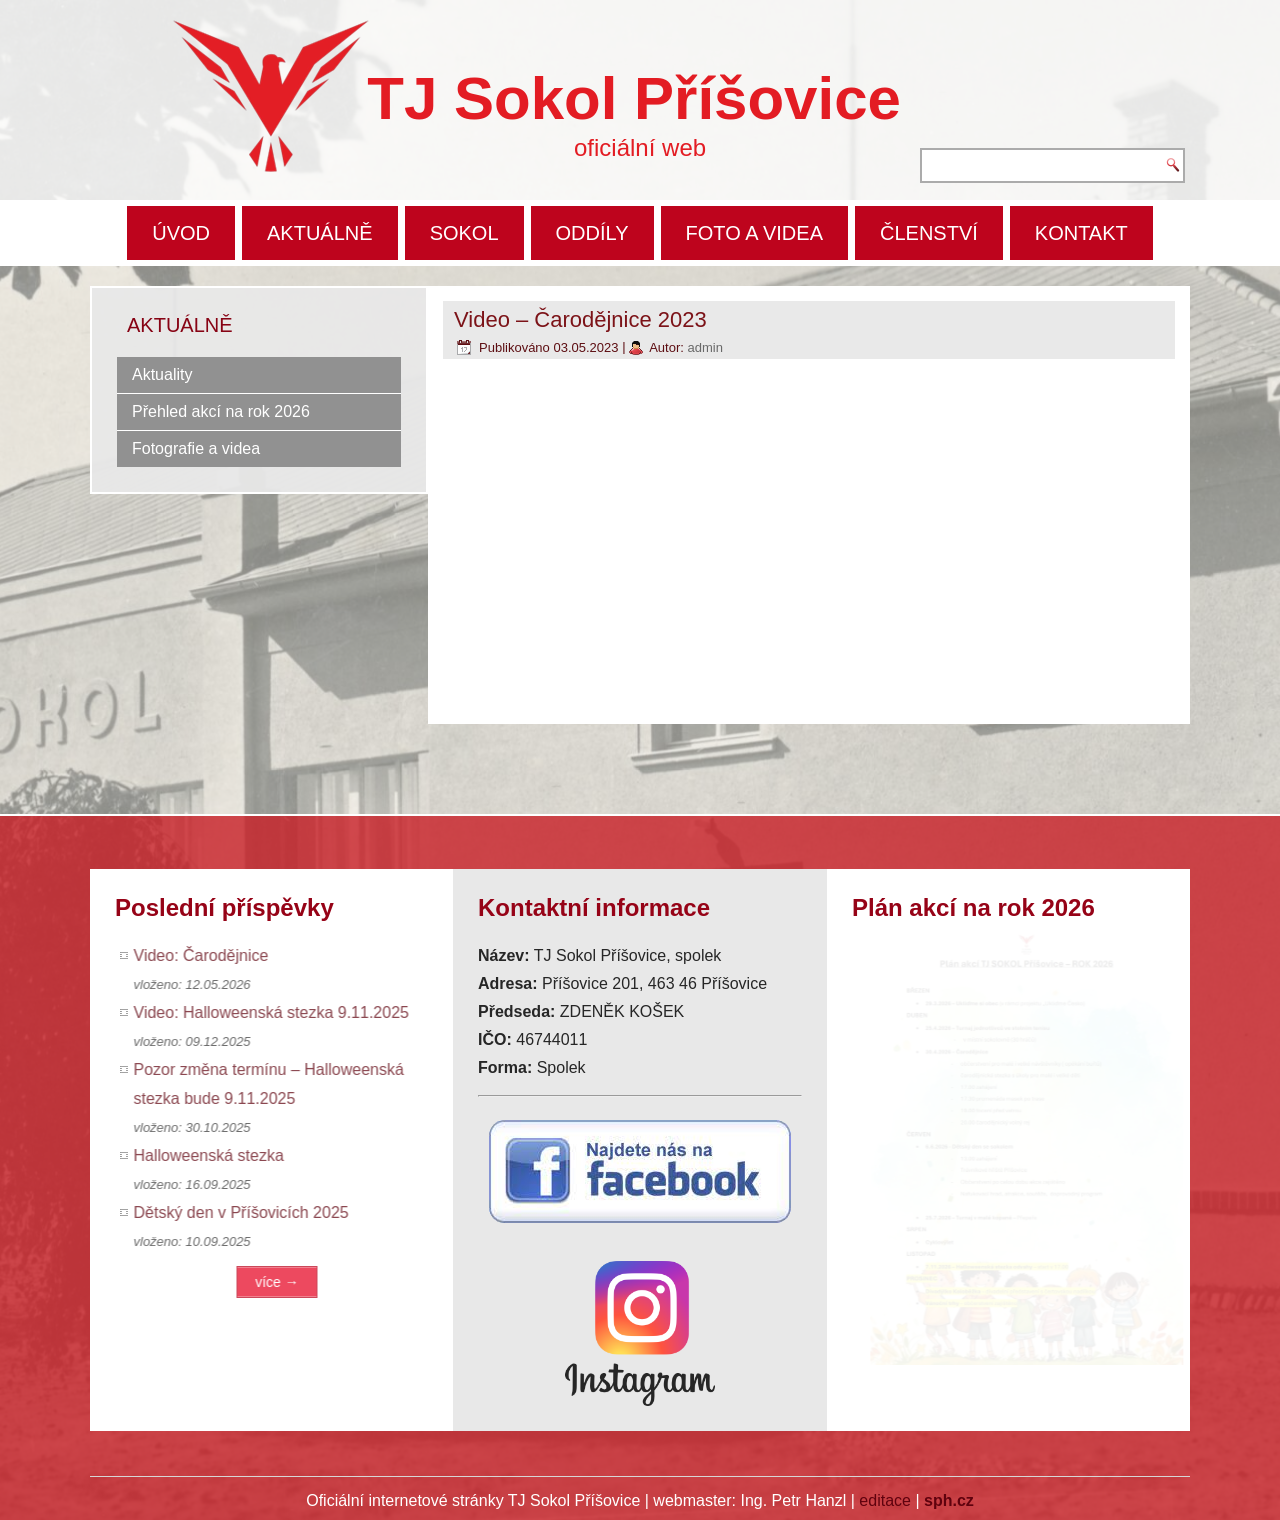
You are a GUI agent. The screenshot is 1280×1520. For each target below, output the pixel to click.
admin (704, 347)
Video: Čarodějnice (206, 955)
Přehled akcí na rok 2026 (221, 411)
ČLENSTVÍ (929, 233)
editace (885, 1500)
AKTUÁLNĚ (320, 233)
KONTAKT (1081, 233)
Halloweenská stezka (214, 1155)
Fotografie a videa (196, 448)
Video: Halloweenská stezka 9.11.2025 (276, 1012)
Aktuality (162, 374)
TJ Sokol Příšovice (634, 98)
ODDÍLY (592, 233)
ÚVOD (181, 233)
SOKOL (464, 233)
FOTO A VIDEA (754, 233)
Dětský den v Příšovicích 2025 (246, 1212)
